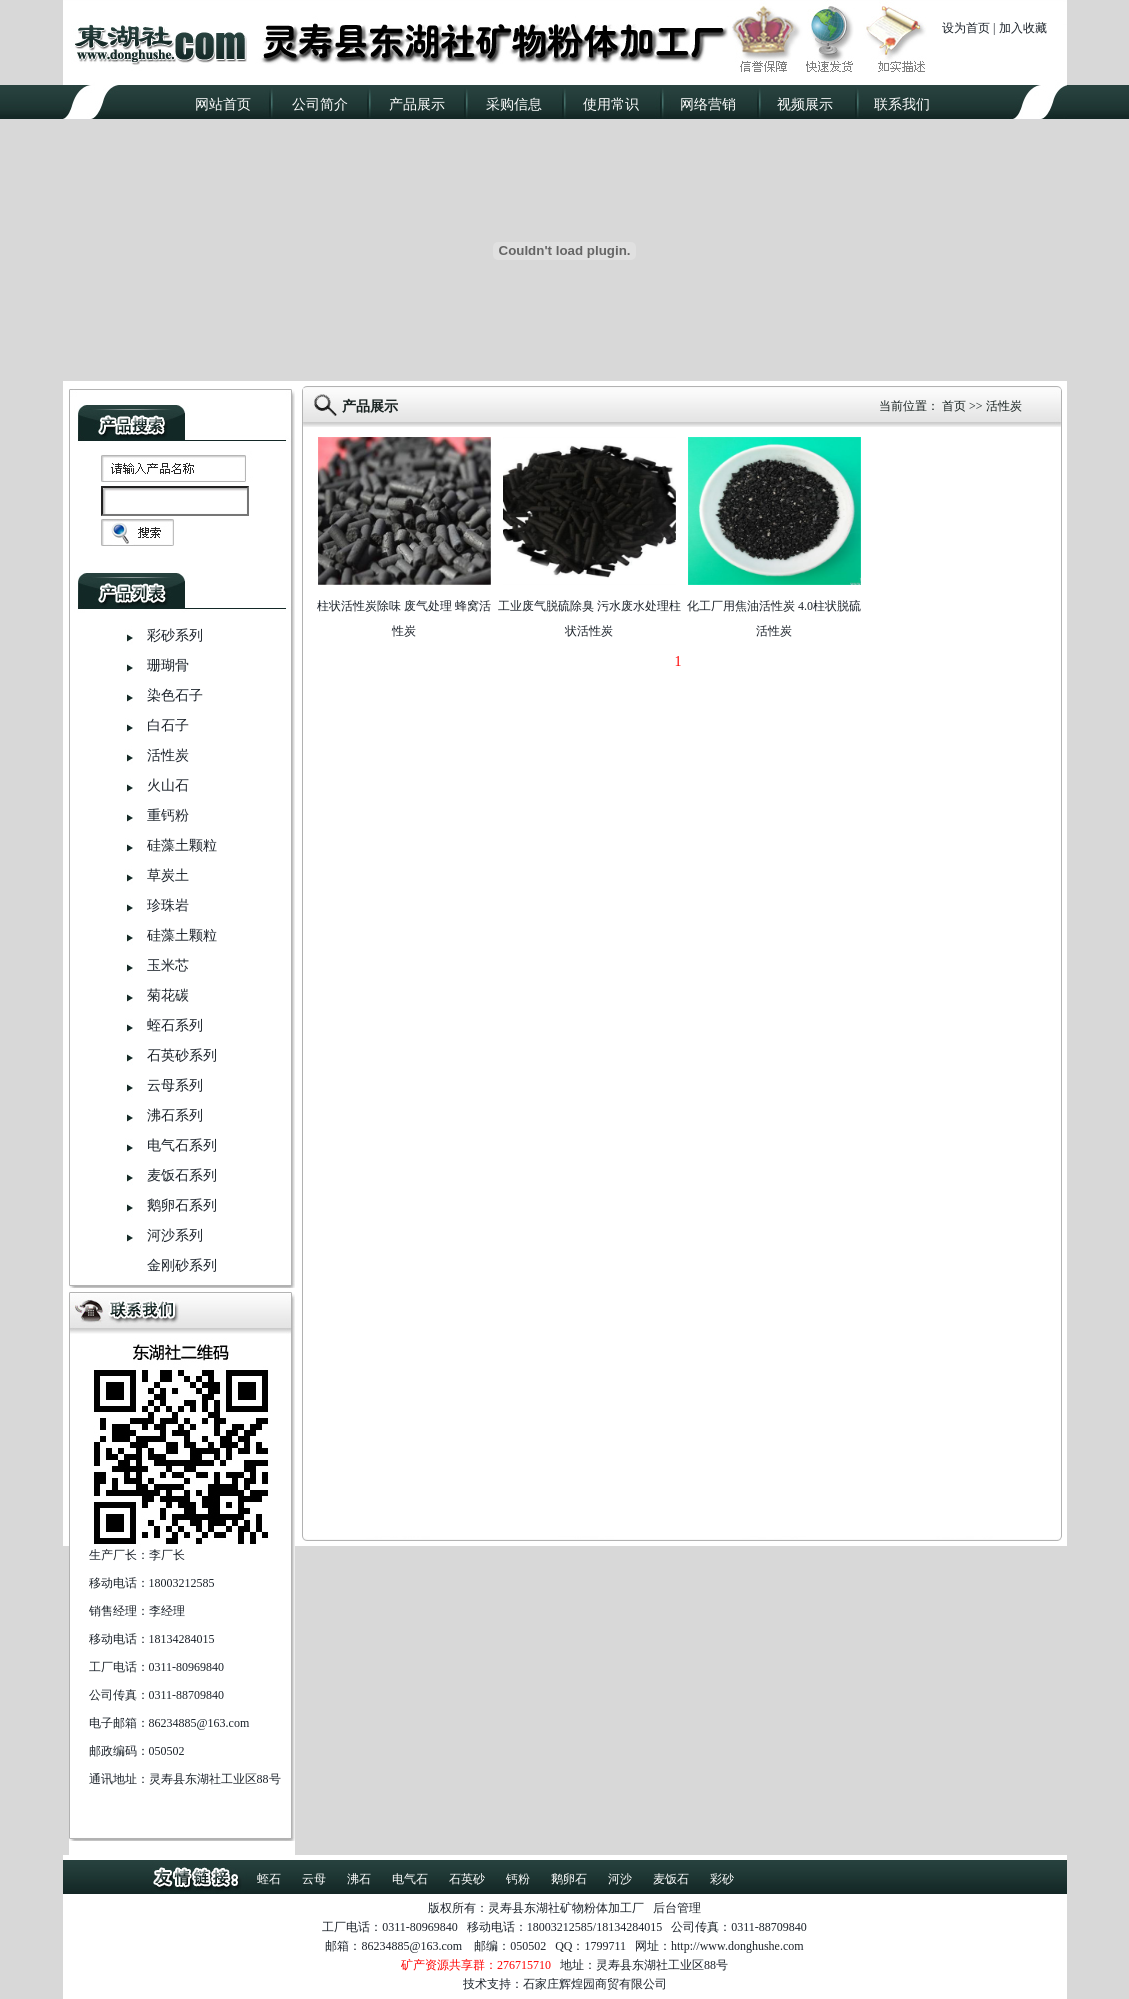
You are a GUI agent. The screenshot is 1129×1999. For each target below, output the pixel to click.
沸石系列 (175, 1115)
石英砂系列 (182, 1055)
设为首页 (966, 28)
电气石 (410, 1879)
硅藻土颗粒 (182, 845)
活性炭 (168, 755)
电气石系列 (182, 1145)
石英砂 (467, 1879)
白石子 (168, 725)
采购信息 (514, 104)
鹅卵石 (569, 1879)
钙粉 (518, 1879)
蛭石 (269, 1879)
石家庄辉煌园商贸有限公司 (595, 1984)
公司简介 (320, 104)
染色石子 (175, 695)
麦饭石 (671, 1879)
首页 (954, 406)
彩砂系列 (175, 635)
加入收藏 (1023, 28)
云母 (314, 1879)
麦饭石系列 (182, 1175)
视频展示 (805, 104)
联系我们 (902, 104)
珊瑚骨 (168, 665)
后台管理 (677, 1908)
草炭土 (168, 875)
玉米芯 (168, 965)
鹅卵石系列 (182, 1205)
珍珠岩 (168, 905)
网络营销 (708, 104)
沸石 (359, 1879)
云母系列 (175, 1085)
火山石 (168, 785)
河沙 (620, 1879)
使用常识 (611, 104)
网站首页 (223, 104)
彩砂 (722, 1879)
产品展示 (417, 104)
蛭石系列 (175, 1025)
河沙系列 (175, 1235)
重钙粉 (168, 815)
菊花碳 (168, 995)
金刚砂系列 (182, 1265)
